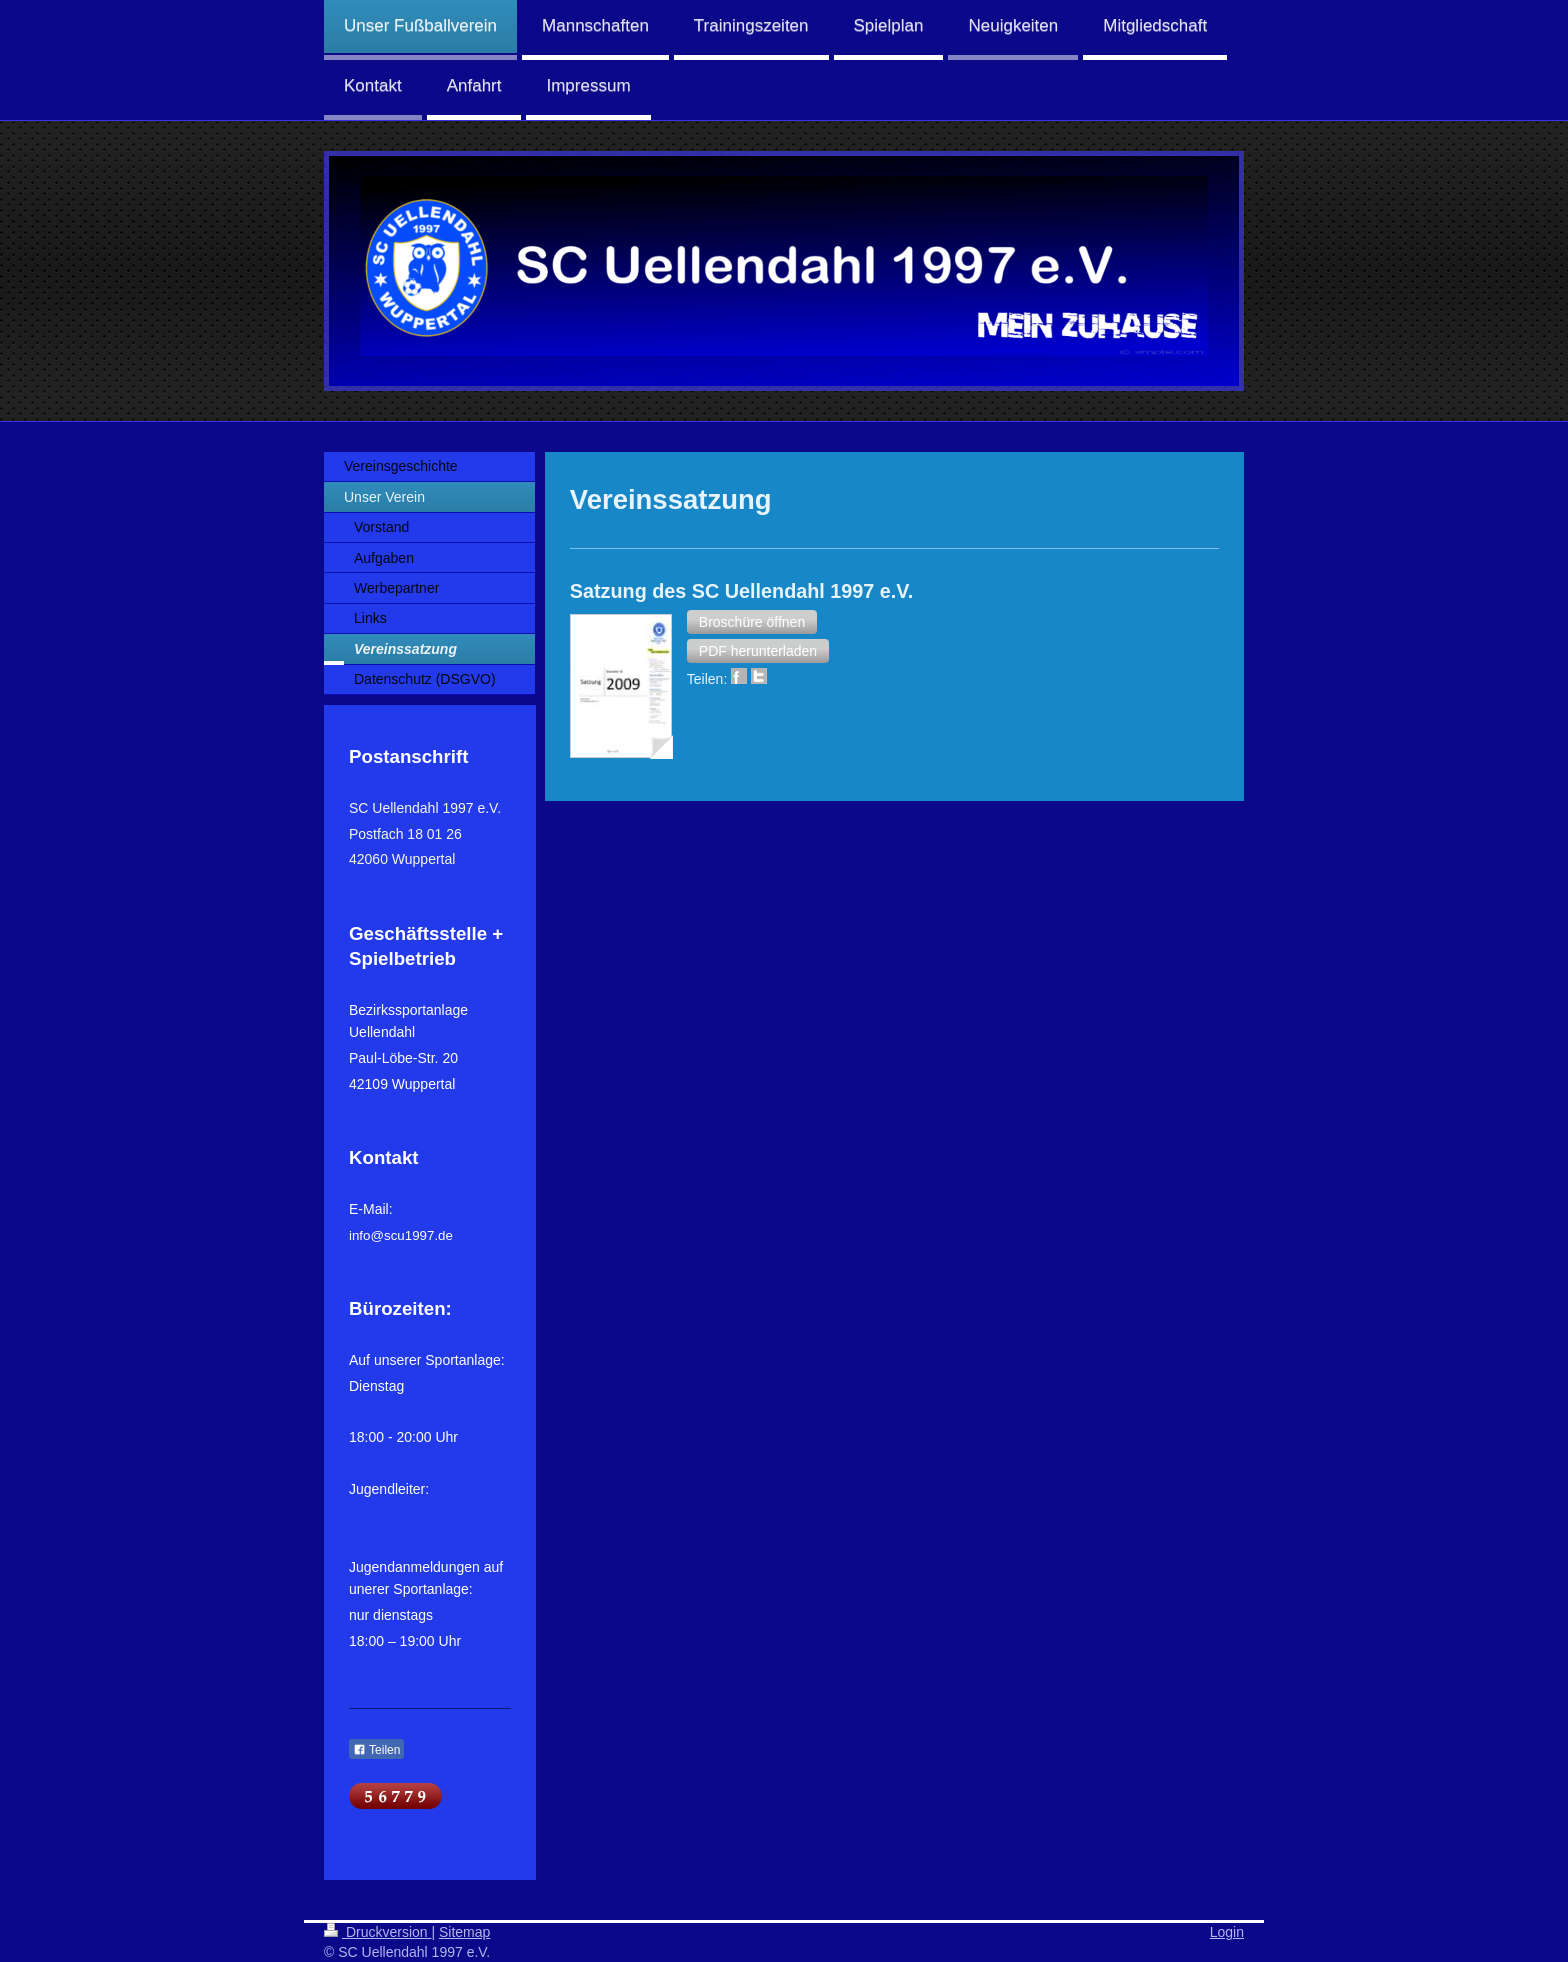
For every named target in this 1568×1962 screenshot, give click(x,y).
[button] (752, 622)
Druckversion (377, 1932)
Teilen (376, 1750)
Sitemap (464, 1932)
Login (1227, 1932)
